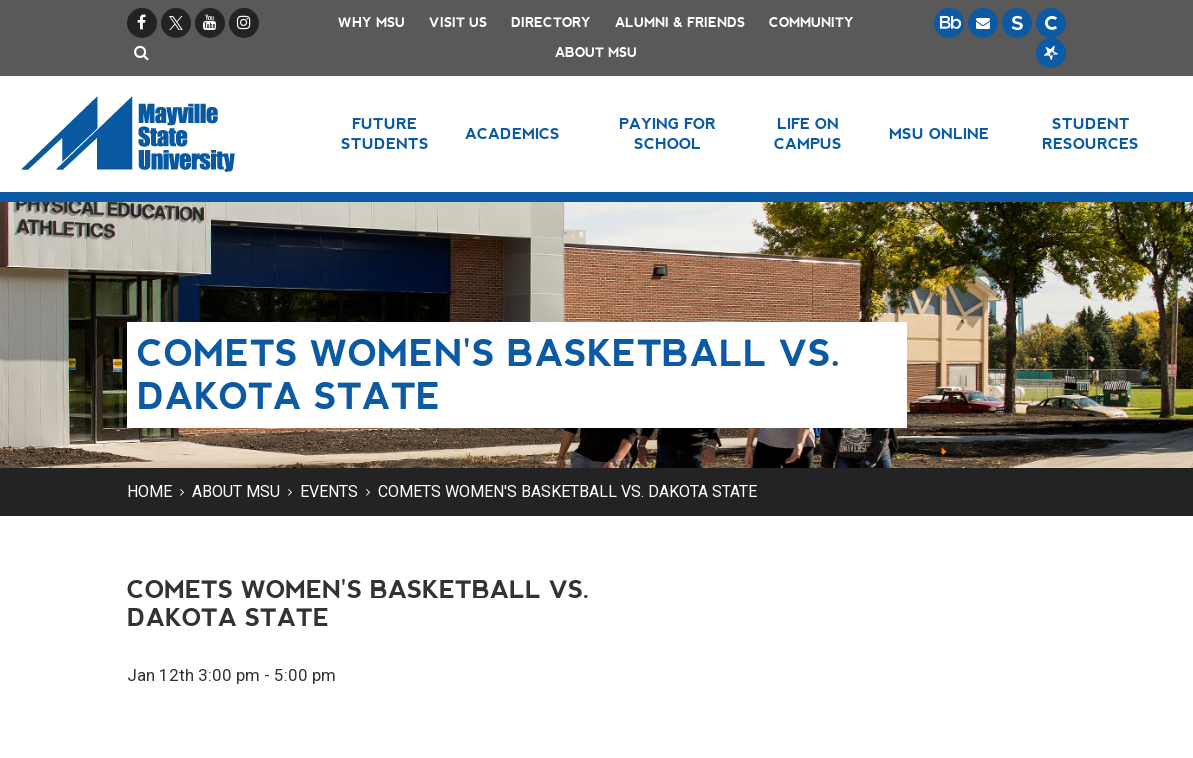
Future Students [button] (385, 133)
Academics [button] (512, 133)
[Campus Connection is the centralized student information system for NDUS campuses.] (1051, 23)
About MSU (596, 52)
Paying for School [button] (667, 133)
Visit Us (458, 22)
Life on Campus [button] (808, 133)
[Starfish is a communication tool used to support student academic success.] (1051, 53)
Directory (551, 22)
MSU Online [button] (939, 133)
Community (811, 22)
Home (149, 491)
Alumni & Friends (680, 22)
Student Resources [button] (1090, 133)
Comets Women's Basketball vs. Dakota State (567, 491)
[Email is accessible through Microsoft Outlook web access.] (983, 23)
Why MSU (371, 22)
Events (329, 491)
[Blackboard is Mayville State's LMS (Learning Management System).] (949, 23)
